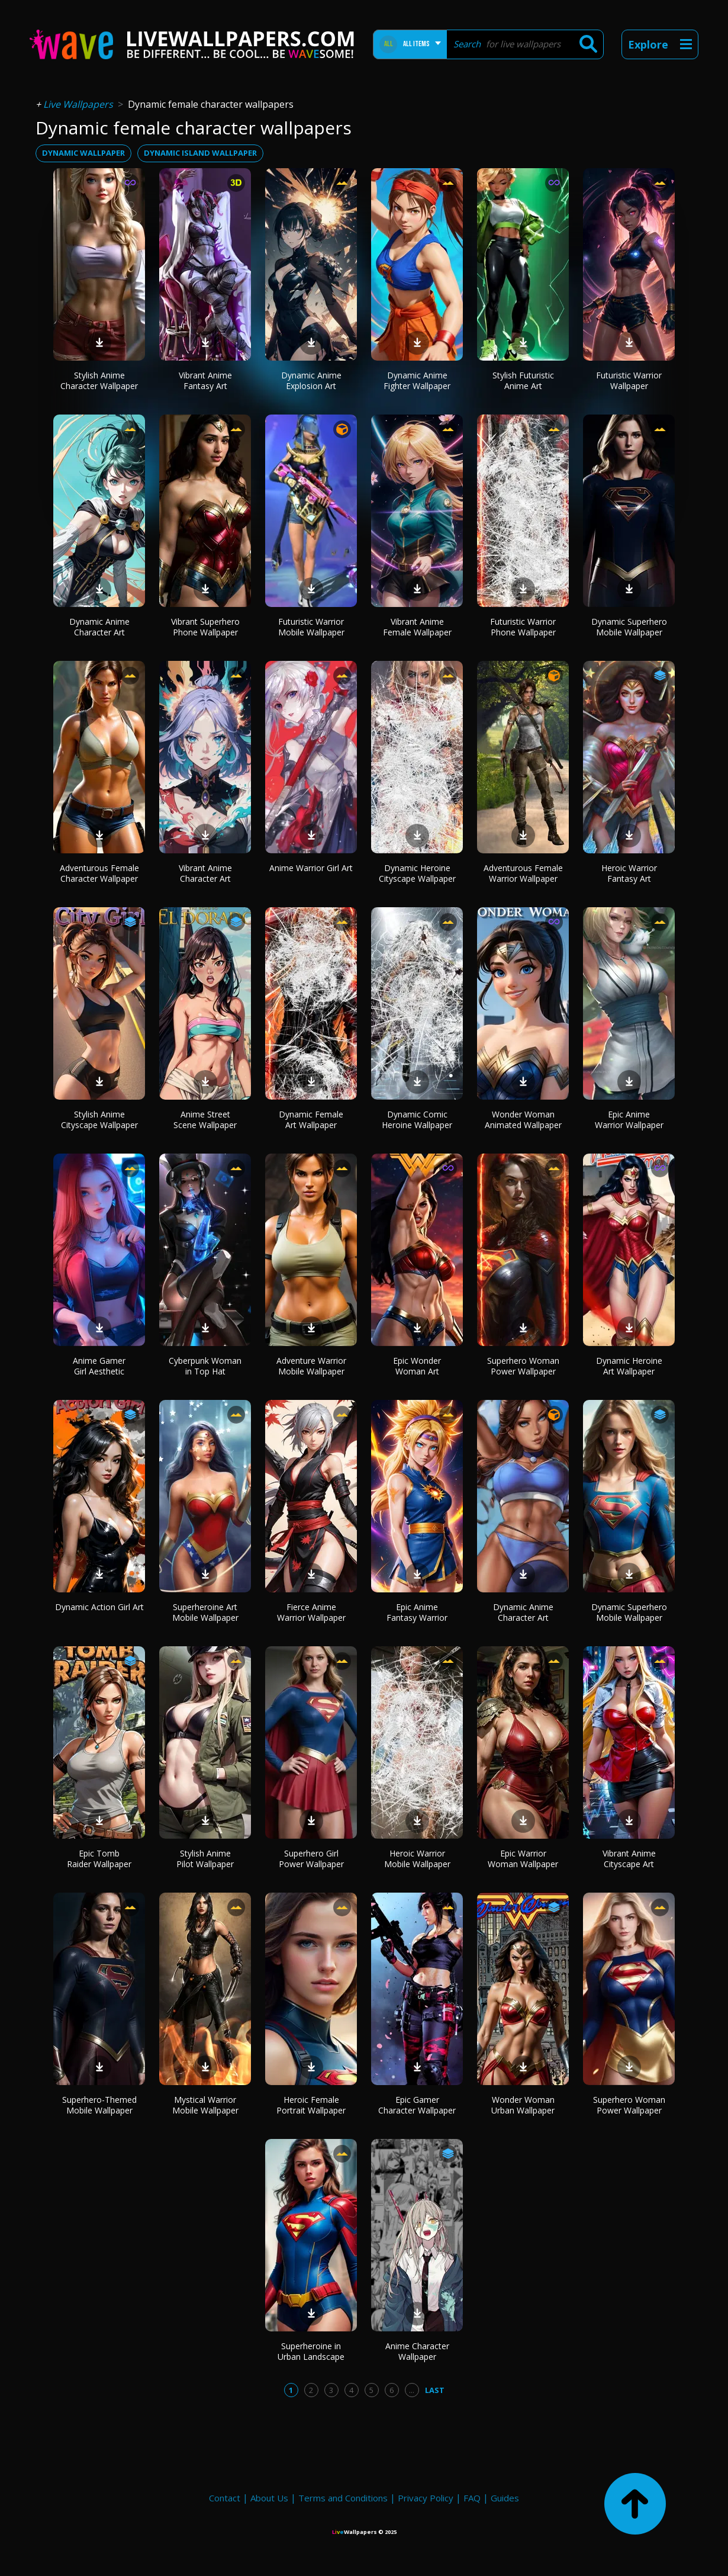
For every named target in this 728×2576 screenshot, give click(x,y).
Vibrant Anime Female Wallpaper (417, 627)
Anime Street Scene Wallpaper (205, 1119)
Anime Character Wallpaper (417, 2351)
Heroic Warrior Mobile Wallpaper (417, 1859)
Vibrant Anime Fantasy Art (205, 380)
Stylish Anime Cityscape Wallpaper (99, 1119)
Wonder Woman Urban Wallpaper (523, 2105)
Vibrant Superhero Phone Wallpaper (205, 627)
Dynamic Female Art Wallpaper (311, 1119)
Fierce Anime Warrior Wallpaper (311, 1612)
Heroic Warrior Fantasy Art (629, 873)
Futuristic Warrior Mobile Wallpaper (311, 627)
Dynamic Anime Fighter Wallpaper (417, 380)
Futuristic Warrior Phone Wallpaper (523, 627)
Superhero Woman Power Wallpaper (523, 1366)
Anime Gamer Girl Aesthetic (99, 1366)
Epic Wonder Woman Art (417, 1366)
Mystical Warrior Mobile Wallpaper (205, 2105)
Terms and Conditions (343, 2498)
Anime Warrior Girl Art (311, 867)
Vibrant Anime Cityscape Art (629, 1859)
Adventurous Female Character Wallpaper (99, 873)
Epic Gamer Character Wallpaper (417, 2105)
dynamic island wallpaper (200, 152)
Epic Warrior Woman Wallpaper (523, 1859)
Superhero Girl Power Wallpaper (311, 1859)
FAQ (472, 2498)
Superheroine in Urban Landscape (311, 2351)
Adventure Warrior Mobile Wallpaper (311, 1366)
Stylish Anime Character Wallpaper (99, 380)
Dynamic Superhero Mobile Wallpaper (629, 627)
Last (434, 2390)
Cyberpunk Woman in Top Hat (205, 1366)
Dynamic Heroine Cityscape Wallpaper (417, 873)
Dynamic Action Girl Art (99, 1607)
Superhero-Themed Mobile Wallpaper (99, 2105)
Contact (224, 2498)
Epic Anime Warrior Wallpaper (629, 1119)
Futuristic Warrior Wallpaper (629, 380)
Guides (505, 2498)
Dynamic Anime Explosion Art (311, 380)
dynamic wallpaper (83, 152)
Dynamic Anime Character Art (99, 627)
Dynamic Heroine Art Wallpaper (629, 1366)
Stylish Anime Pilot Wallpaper (205, 1859)
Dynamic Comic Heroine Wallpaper (417, 1119)
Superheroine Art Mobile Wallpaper (205, 1612)
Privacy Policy (425, 2498)
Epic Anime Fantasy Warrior (416, 1612)
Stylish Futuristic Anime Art (523, 380)
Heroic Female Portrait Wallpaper (311, 2105)
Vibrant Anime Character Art (205, 873)
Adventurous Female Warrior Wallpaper (523, 873)
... (411, 2390)
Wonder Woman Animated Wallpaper (523, 1119)
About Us (269, 2498)
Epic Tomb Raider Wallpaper (99, 1859)
